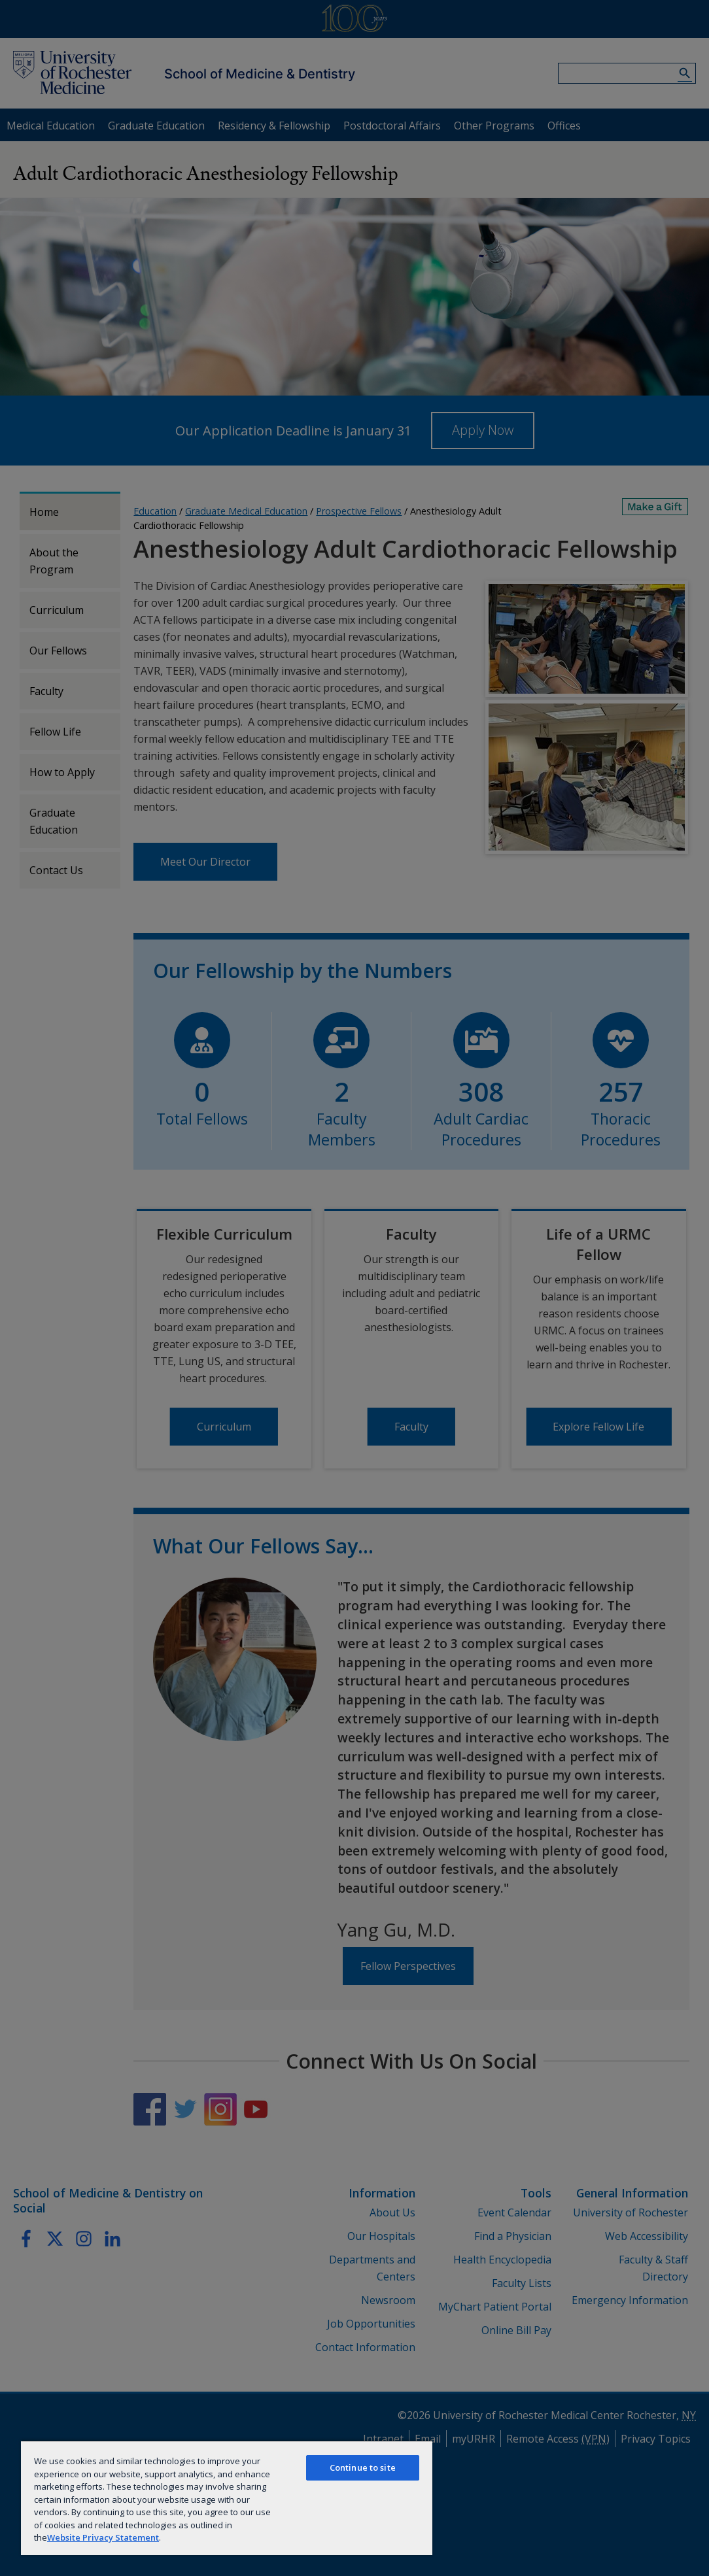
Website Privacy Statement (103, 2537)
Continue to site (363, 2467)
